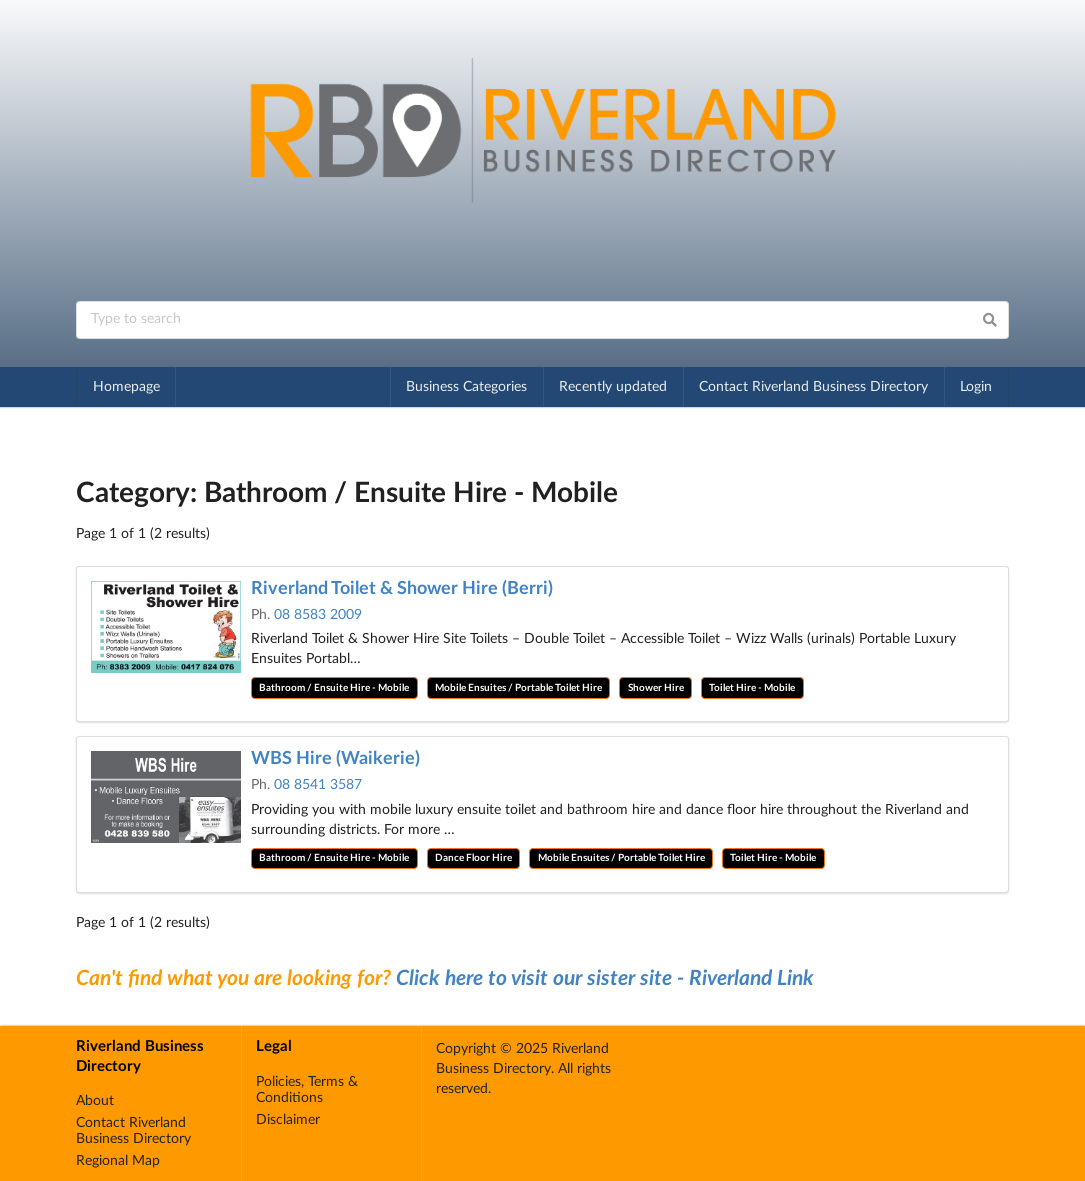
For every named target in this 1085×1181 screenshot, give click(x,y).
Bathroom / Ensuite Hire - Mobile (334, 688)
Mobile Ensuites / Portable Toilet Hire (518, 688)
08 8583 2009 (318, 615)
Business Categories (466, 387)
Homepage (126, 387)
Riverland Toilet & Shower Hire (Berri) (402, 589)
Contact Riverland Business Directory (813, 387)
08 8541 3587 (318, 785)
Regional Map (118, 1161)
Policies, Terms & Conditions (307, 1090)
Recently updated (613, 387)
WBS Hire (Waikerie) (335, 759)
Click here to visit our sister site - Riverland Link (605, 978)
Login (976, 387)
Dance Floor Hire (473, 858)
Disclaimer (288, 1120)
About (95, 1101)
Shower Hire (656, 688)
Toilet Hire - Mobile (752, 688)
